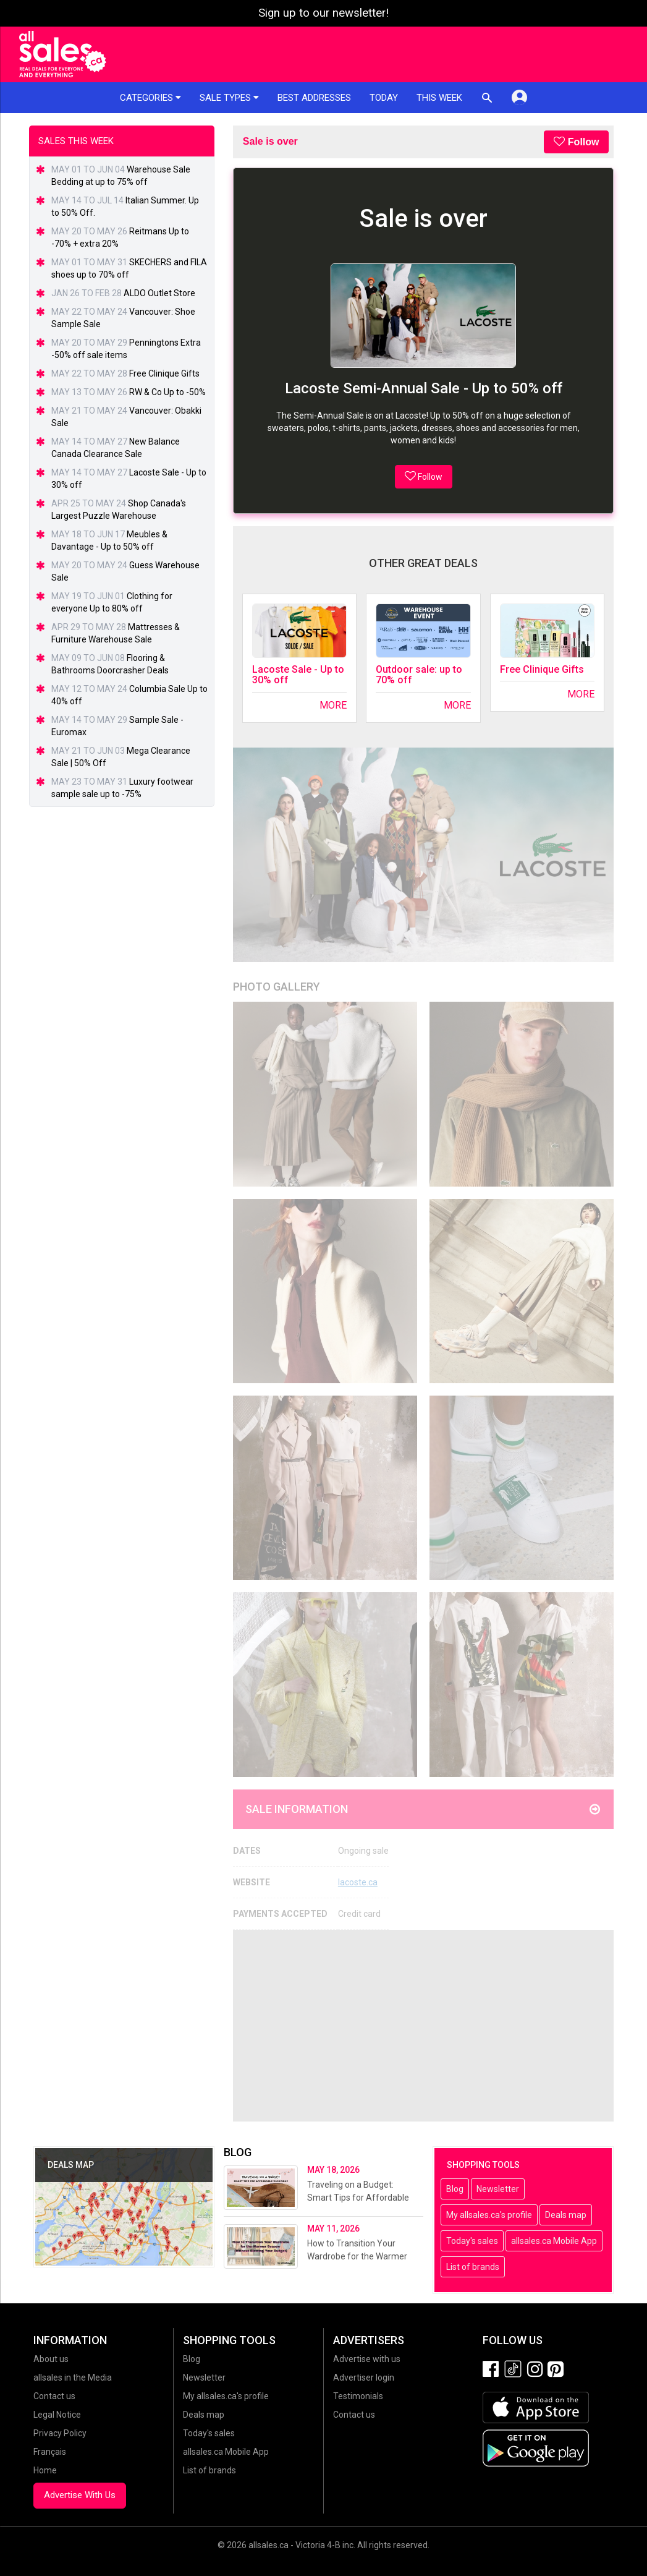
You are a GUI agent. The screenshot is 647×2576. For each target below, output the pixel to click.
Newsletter (497, 2189)
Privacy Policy (60, 2433)
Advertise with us (366, 2359)
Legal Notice (57, 2415)
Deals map (565, 2215)
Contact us (54, 2396)
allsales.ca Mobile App (554, 2241)
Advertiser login (363, 2377)
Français (49, 2452)
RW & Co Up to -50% (167, 392)
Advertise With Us (80, 2495)
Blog (454, 2189)
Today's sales (472, 2241)
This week (439, 97)
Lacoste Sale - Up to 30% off (298, 674)
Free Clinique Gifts (542, 669)
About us (51, 2359)
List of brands (472, 2267)
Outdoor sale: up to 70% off (419, 674)
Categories (150, 97)
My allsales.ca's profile (489, 2215)
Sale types (229, 97)
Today (384, 97)
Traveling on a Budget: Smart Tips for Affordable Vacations (358, 2198)
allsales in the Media (72, 2377)
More (333, 705)
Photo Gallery (276, 986)
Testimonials (358, 2396)
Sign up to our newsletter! (323, 13)
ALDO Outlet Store (159, 293)
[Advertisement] (423, 2025)
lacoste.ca (358, 1882)
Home (45, 2470)
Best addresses (314, 97)
